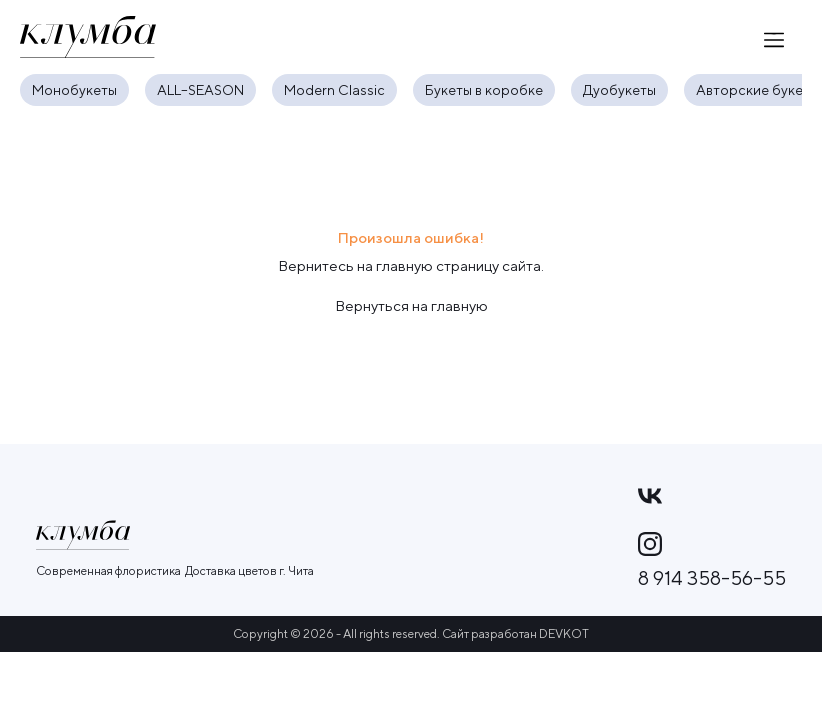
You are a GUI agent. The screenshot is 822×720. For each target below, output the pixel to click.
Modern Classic (334, 90)
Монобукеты (74, 90)
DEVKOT (564, 633)
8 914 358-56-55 (712, 578)
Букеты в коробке (484, 90)
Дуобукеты (619, 90)
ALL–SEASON (200, 90)
